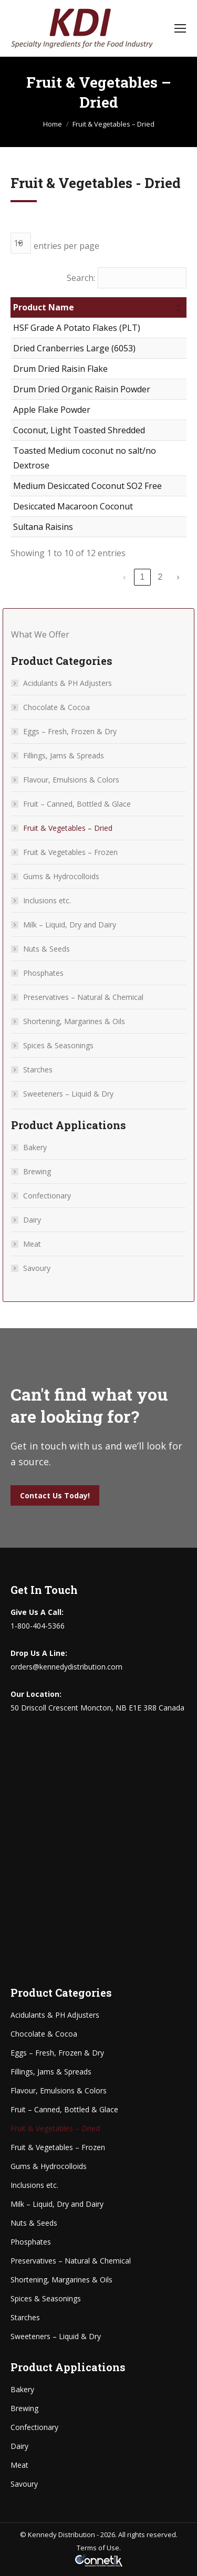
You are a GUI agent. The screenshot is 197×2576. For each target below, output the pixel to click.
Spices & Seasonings (58, 1045)
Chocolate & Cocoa (56, 707)
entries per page (66, 246)
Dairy (32, 1220)
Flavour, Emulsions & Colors (71, 780)
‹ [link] (124, 576)
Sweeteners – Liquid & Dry (68, 1094)
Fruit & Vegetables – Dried (67, 828)
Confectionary (47, 1196)
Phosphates (43, 973)
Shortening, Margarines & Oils (74, 1021)
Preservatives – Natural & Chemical (83, 997)
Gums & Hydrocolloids (61, 876)
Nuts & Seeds (46, 949)
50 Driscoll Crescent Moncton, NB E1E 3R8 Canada (97, 1708)
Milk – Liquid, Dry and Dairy (69, 925)
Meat (32, 1244)
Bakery (35, 1147)
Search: (81, 278)
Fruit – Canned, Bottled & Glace (77, 804)
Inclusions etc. (47, 900)
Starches (38, 1070)
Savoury (36, 1268)
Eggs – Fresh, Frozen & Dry (70, 731)
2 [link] (160, 576)
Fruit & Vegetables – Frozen (70, 852)
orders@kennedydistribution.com (66, 1667)
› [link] (178, 576)
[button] (178, 307)
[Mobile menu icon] (180, 28)
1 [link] (142, 576)
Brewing (37, 1171)
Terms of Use (98, 2547)
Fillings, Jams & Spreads (63, 755)
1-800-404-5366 (38, 1626)
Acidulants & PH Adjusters (67, 683)
